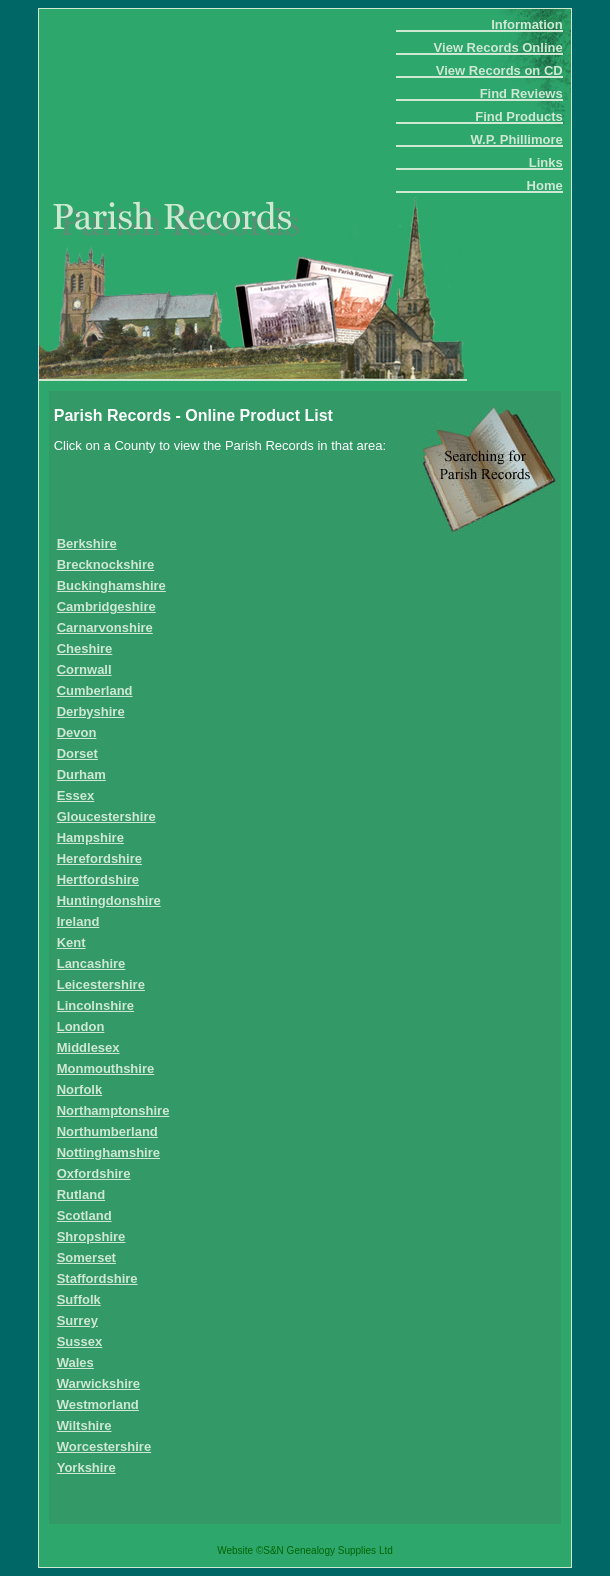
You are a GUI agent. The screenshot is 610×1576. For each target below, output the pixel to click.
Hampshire (90, 837)
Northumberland (107, 1131)
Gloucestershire (106, 816)
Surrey (77, 1320)
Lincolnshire (95, 1005)
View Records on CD (499, 70)
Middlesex (88, 1047)
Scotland (84, 1215)
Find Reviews (521, 93)
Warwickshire (98, 1383)
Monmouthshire (106, 1068)
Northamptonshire (113, 1110)
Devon (77, 732)
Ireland (78, 921)
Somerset (86, 1257)
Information (527, 24)
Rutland (81, 1194)
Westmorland (98, 1404)
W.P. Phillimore (516, 139)
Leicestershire (101, 984)
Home (545, 185)
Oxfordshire (94, 1173)
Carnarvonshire (105, 627)
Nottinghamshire (108, 1152)
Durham (81, 774)
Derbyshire (91, 711)
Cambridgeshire (106, 606)
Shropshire (91, 1236)
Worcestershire (104, 1446)
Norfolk (80, 1089)
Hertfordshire (98, 879)
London (81, 1026)
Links (546, 162)
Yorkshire (86, 1467)
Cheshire (85, 648)
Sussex (80, 1341)
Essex (76, 795)
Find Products (518, 116)
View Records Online (498, 47)
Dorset (77, 753)
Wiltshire (84, 1425)
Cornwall (84, 669)
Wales (75, 1362)
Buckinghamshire (111, 585)
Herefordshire (99, 858)
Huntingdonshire (109, 900)
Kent (71, 942)
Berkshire (87, 543)
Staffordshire (97, 1278)
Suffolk (79, 1299)
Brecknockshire (106, 564)
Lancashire (91, 963)
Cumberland (95, 690)
